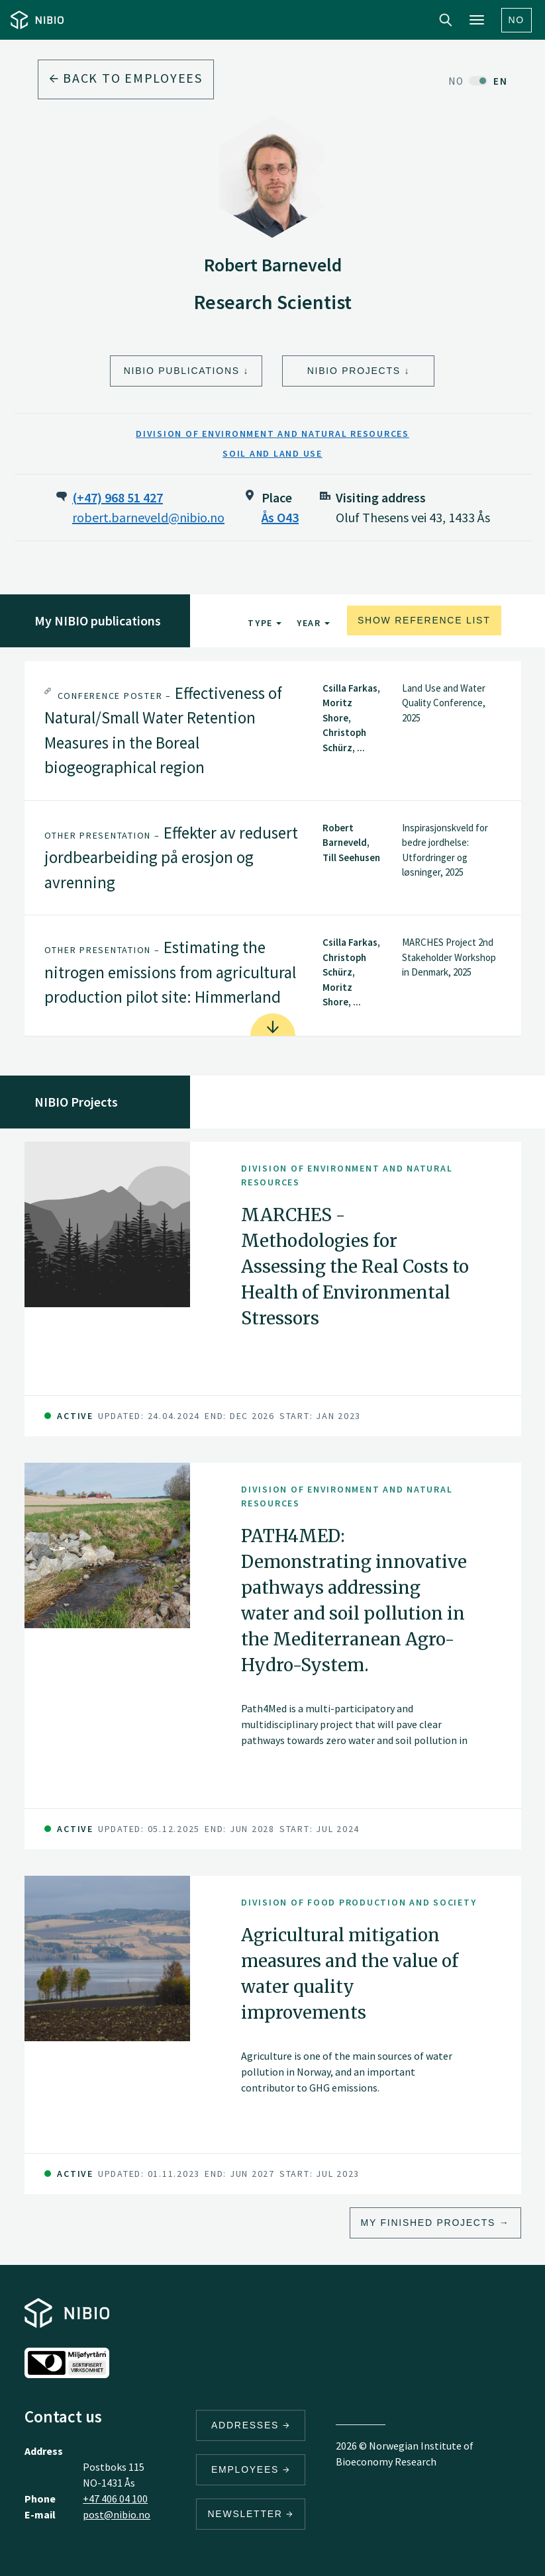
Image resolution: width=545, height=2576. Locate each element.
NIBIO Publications (182, 370)
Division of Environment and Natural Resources (272, 433)
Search (445, 20)
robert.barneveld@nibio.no (148, 517)
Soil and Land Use (272, 453)
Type (264, 623)
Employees (251, 2469)
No (517, 20)
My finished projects (428, 2222)
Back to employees (126, 77)
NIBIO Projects (354, 370)
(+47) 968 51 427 (117, 497)
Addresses (251, 2425)
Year (313, 623)
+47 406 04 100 (115, 2498)
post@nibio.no (116, 2514)
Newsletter (250, 2513)
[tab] (273, 730)
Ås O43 (280, 517)
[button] (273, 730)
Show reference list (424, 620)
